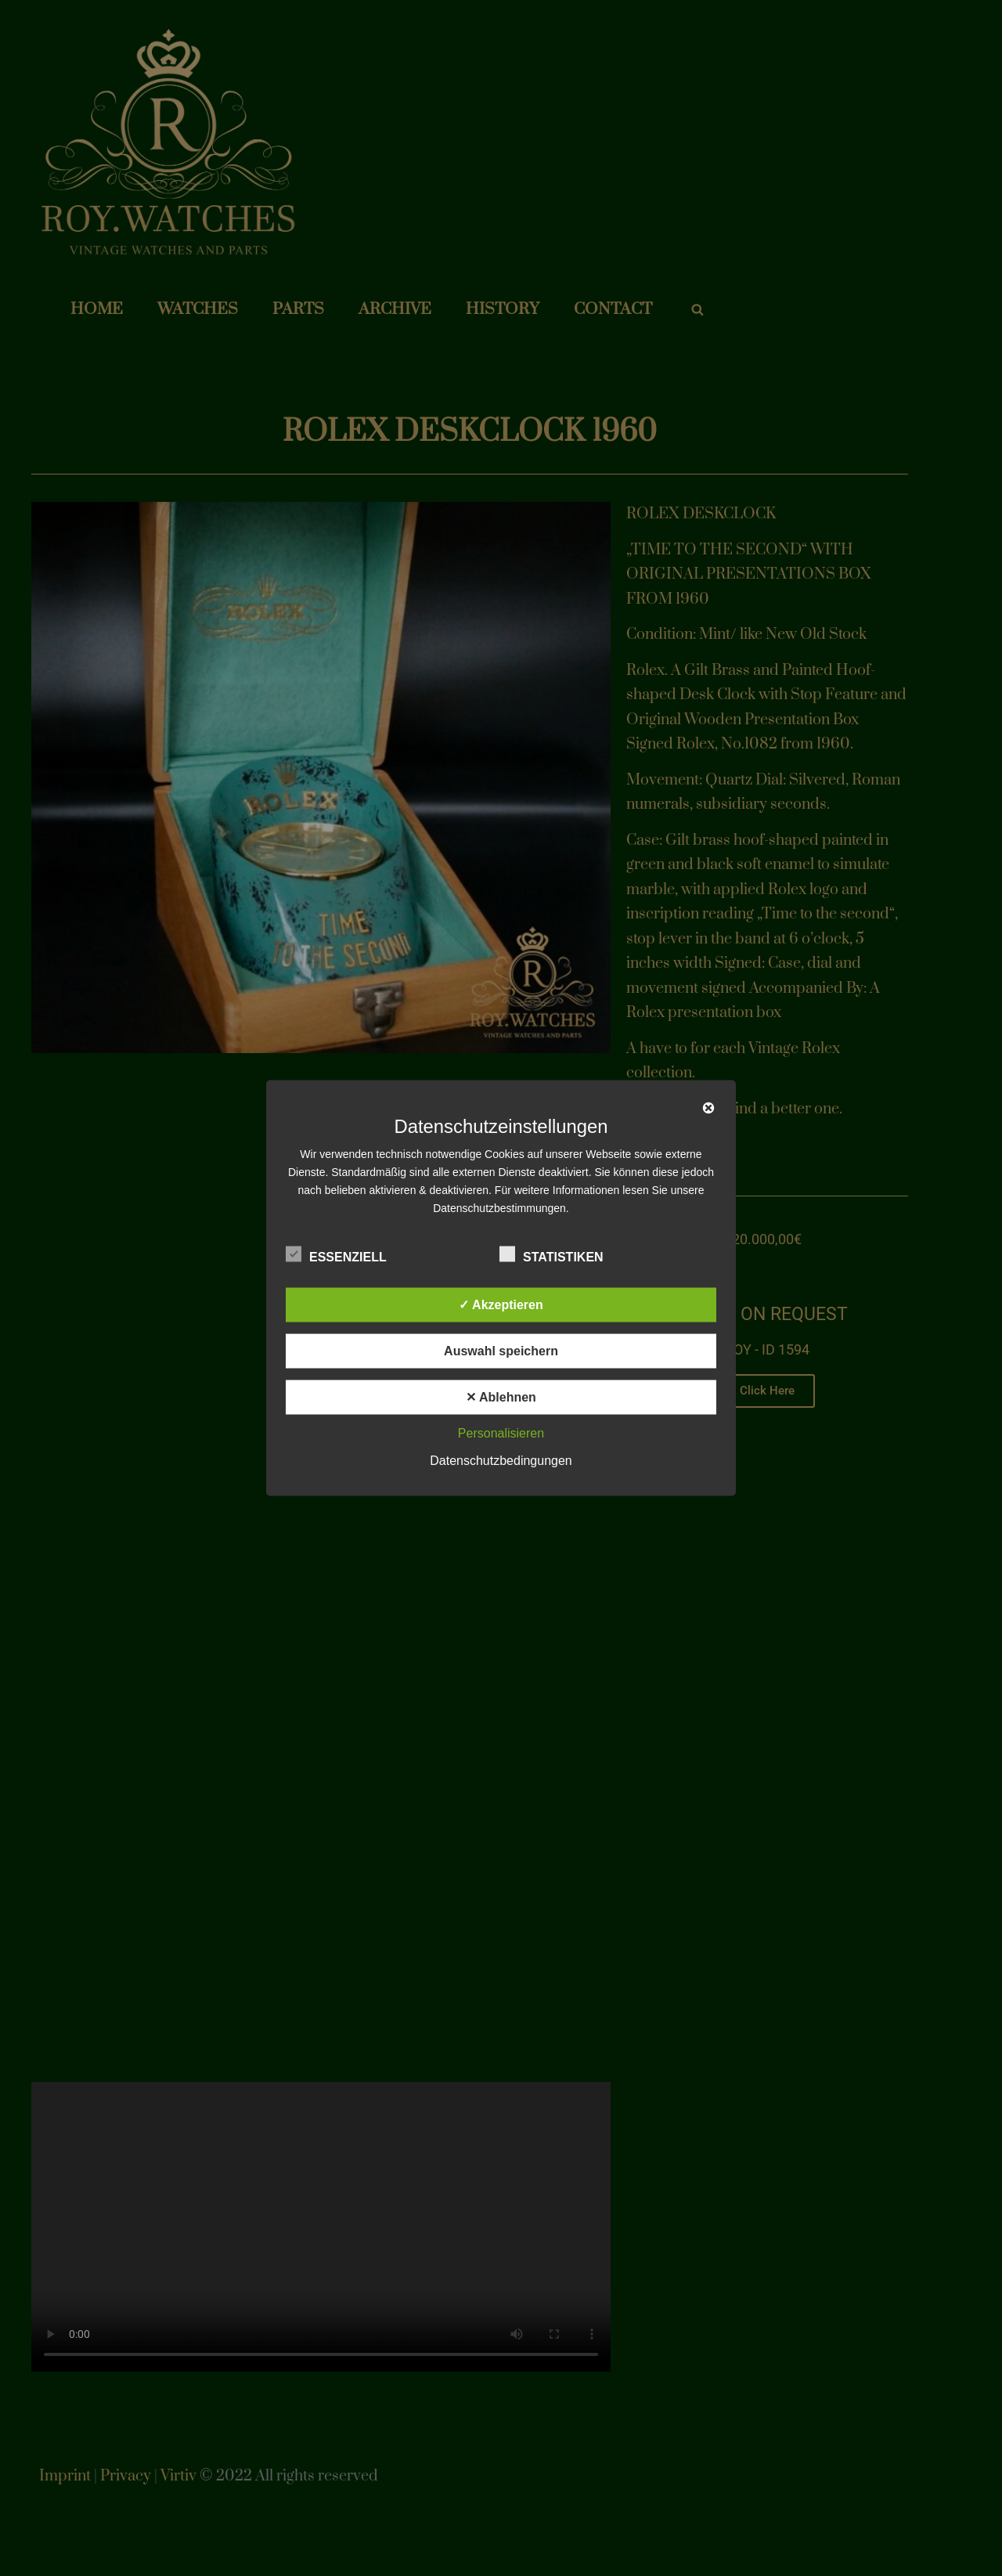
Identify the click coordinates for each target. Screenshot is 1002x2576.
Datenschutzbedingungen (500, 1460)
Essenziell (336, 1254)
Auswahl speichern (501, 1351)
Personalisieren (501, 1433)
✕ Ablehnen (501, 1397)
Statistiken (551, 1254)
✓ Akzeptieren (501, 1304)
